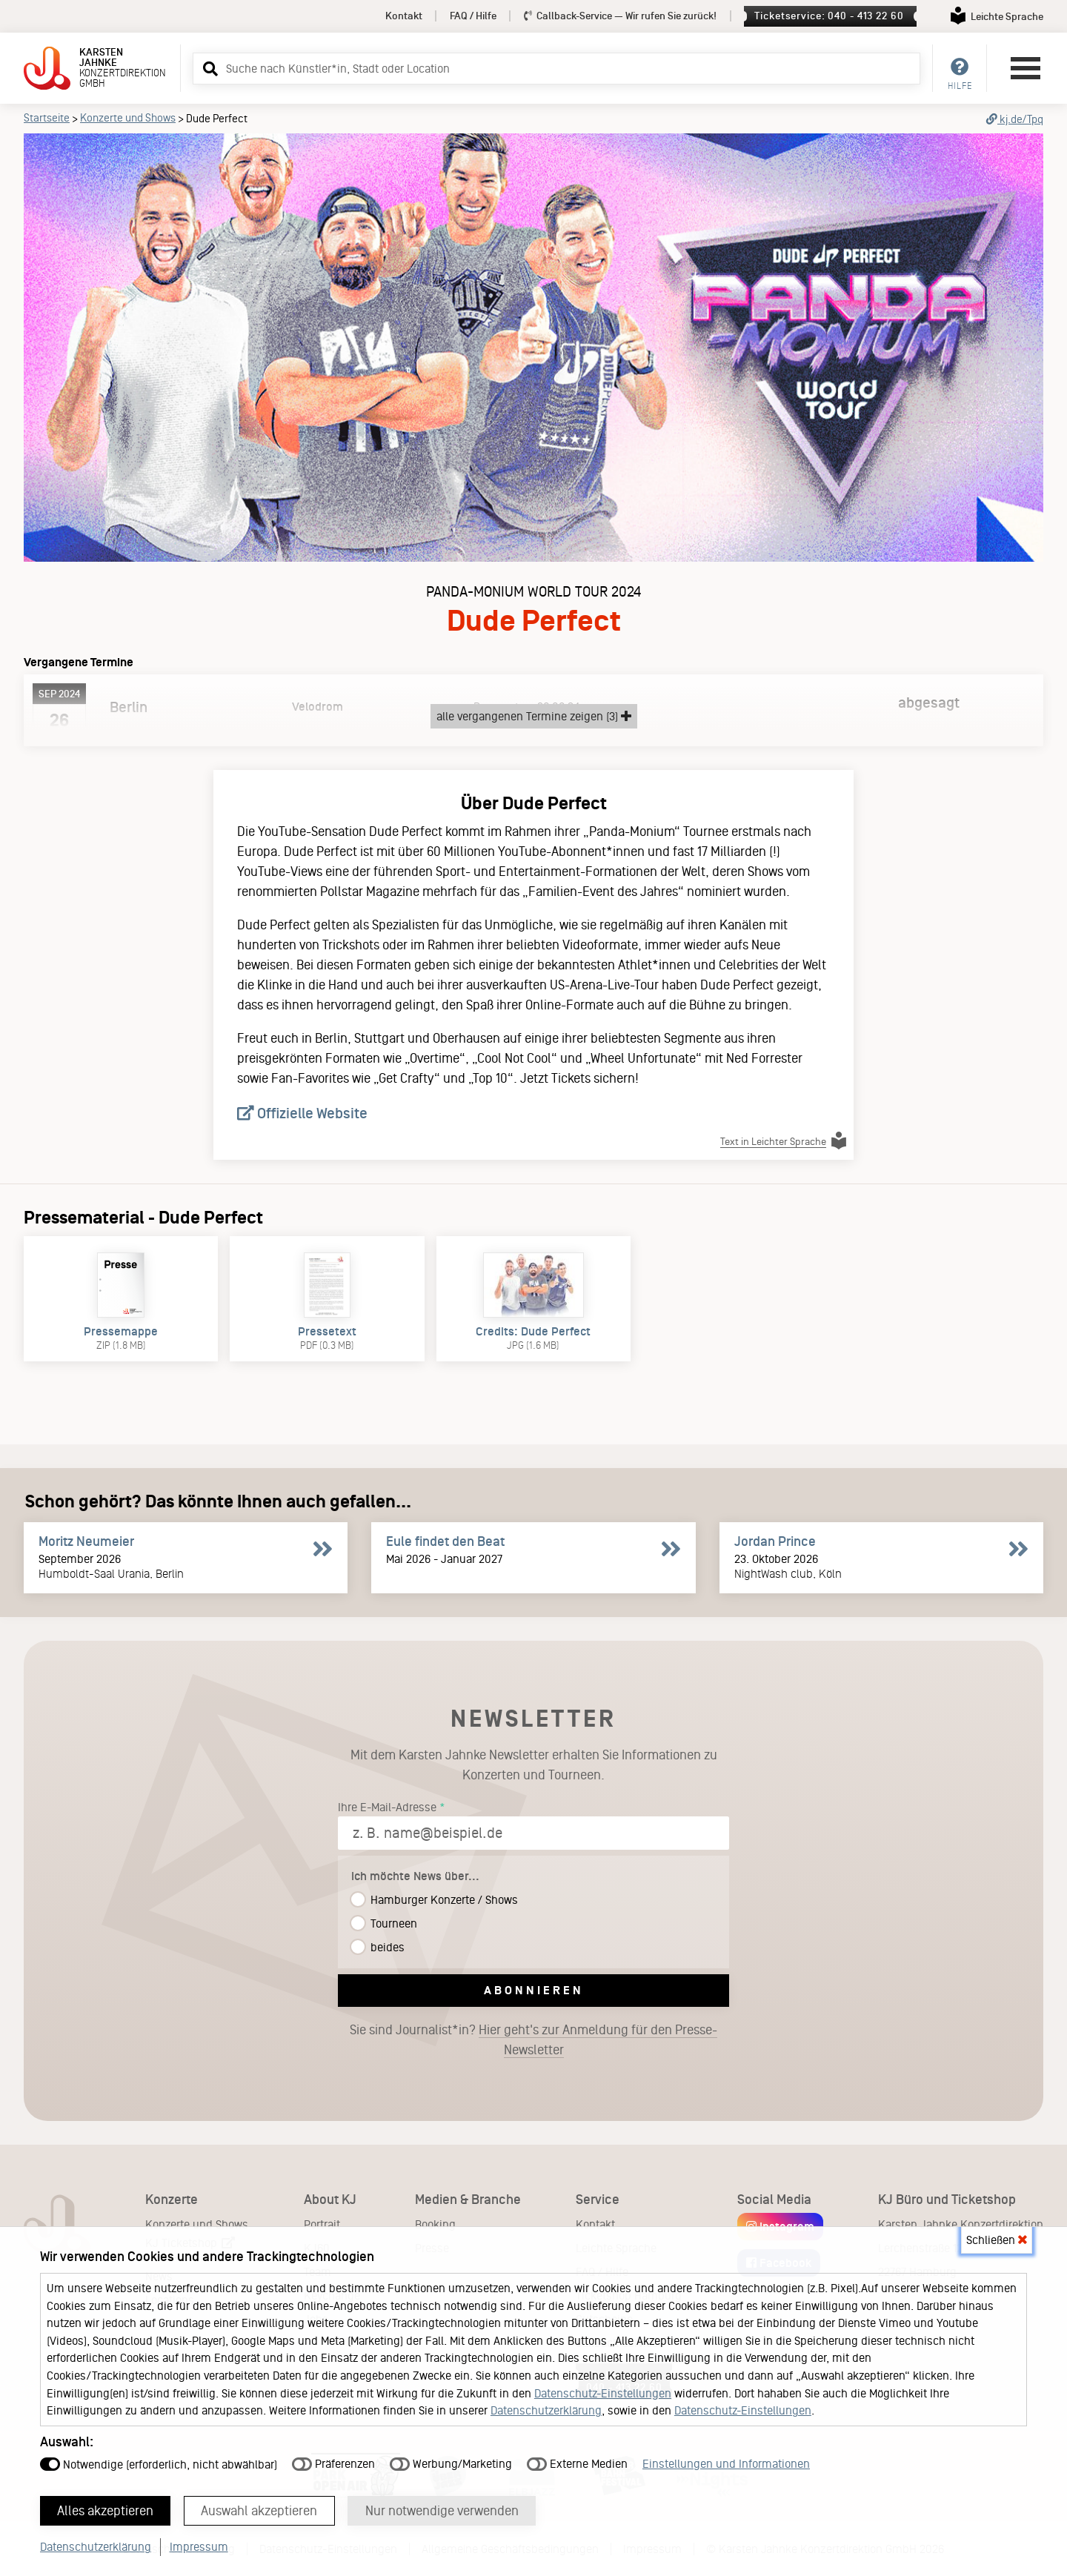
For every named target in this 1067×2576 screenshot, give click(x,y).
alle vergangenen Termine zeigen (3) (533, 716)
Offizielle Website (302, 1113)
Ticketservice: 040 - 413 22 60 (828, 15)
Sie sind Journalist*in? (533, 2040)
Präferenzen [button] (333, 2463)
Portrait (322, 2224)
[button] (208, 68)
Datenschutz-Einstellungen (602, 2392)
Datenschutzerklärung (546, 2409)
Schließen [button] (996, 2239)
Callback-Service (620, 15)
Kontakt (403, 15)
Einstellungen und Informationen (726, 2463)
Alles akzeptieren (106, 2510)
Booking (435, 2224)
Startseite (47, 118)
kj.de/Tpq (1014, 119)
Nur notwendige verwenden (443, 2510)
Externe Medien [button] (577, 2463)
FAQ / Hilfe (473, 15)
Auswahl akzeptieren (260, 2510)
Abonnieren (534, 1990)
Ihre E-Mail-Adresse (387, 1807)
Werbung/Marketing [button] (451, 2463)
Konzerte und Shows (128, 118)
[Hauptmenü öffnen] (1025, 68)
